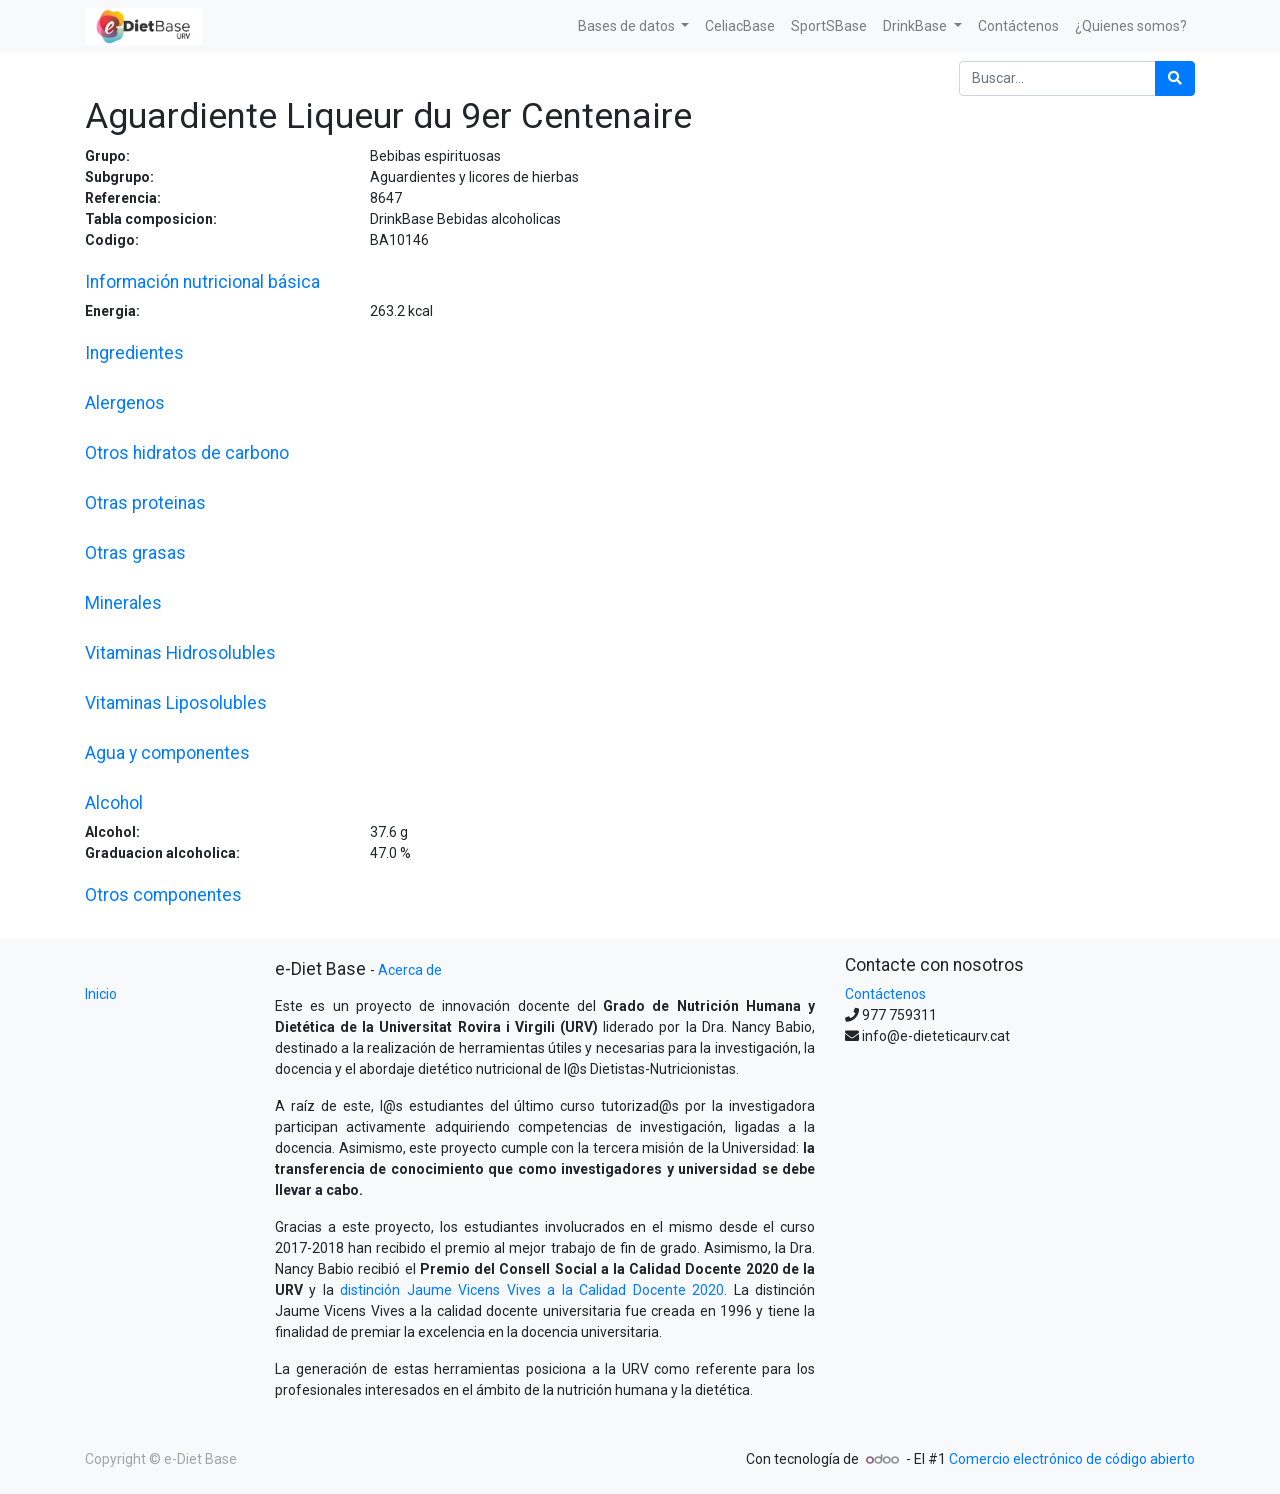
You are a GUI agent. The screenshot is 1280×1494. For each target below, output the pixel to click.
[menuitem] (740, 26)
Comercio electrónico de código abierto (1072, 1459)
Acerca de (410, 970)
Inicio (101, 994)
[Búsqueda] (1175, 78)
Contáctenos (885, 994)
